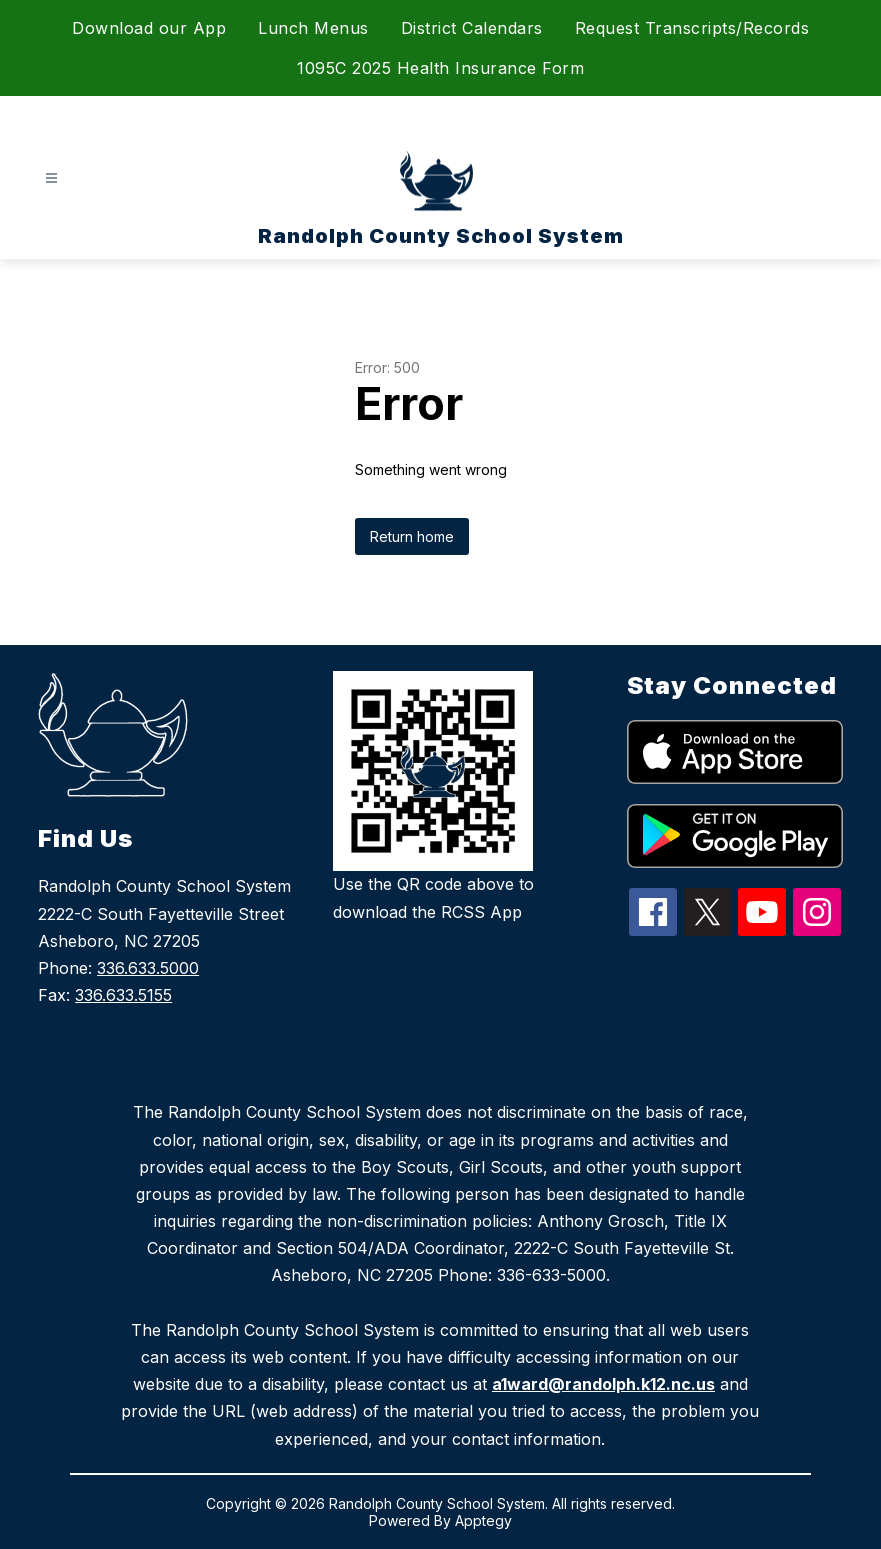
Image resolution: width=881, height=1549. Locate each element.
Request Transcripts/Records (692, 28)
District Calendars (472, 28)
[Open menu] (51, 178)
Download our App (149, 28)
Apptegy (483, 1520)
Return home (412, 536)
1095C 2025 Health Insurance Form (440, 68)
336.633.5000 (148, 968)
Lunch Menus (313, 28)
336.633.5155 (123, 995)
